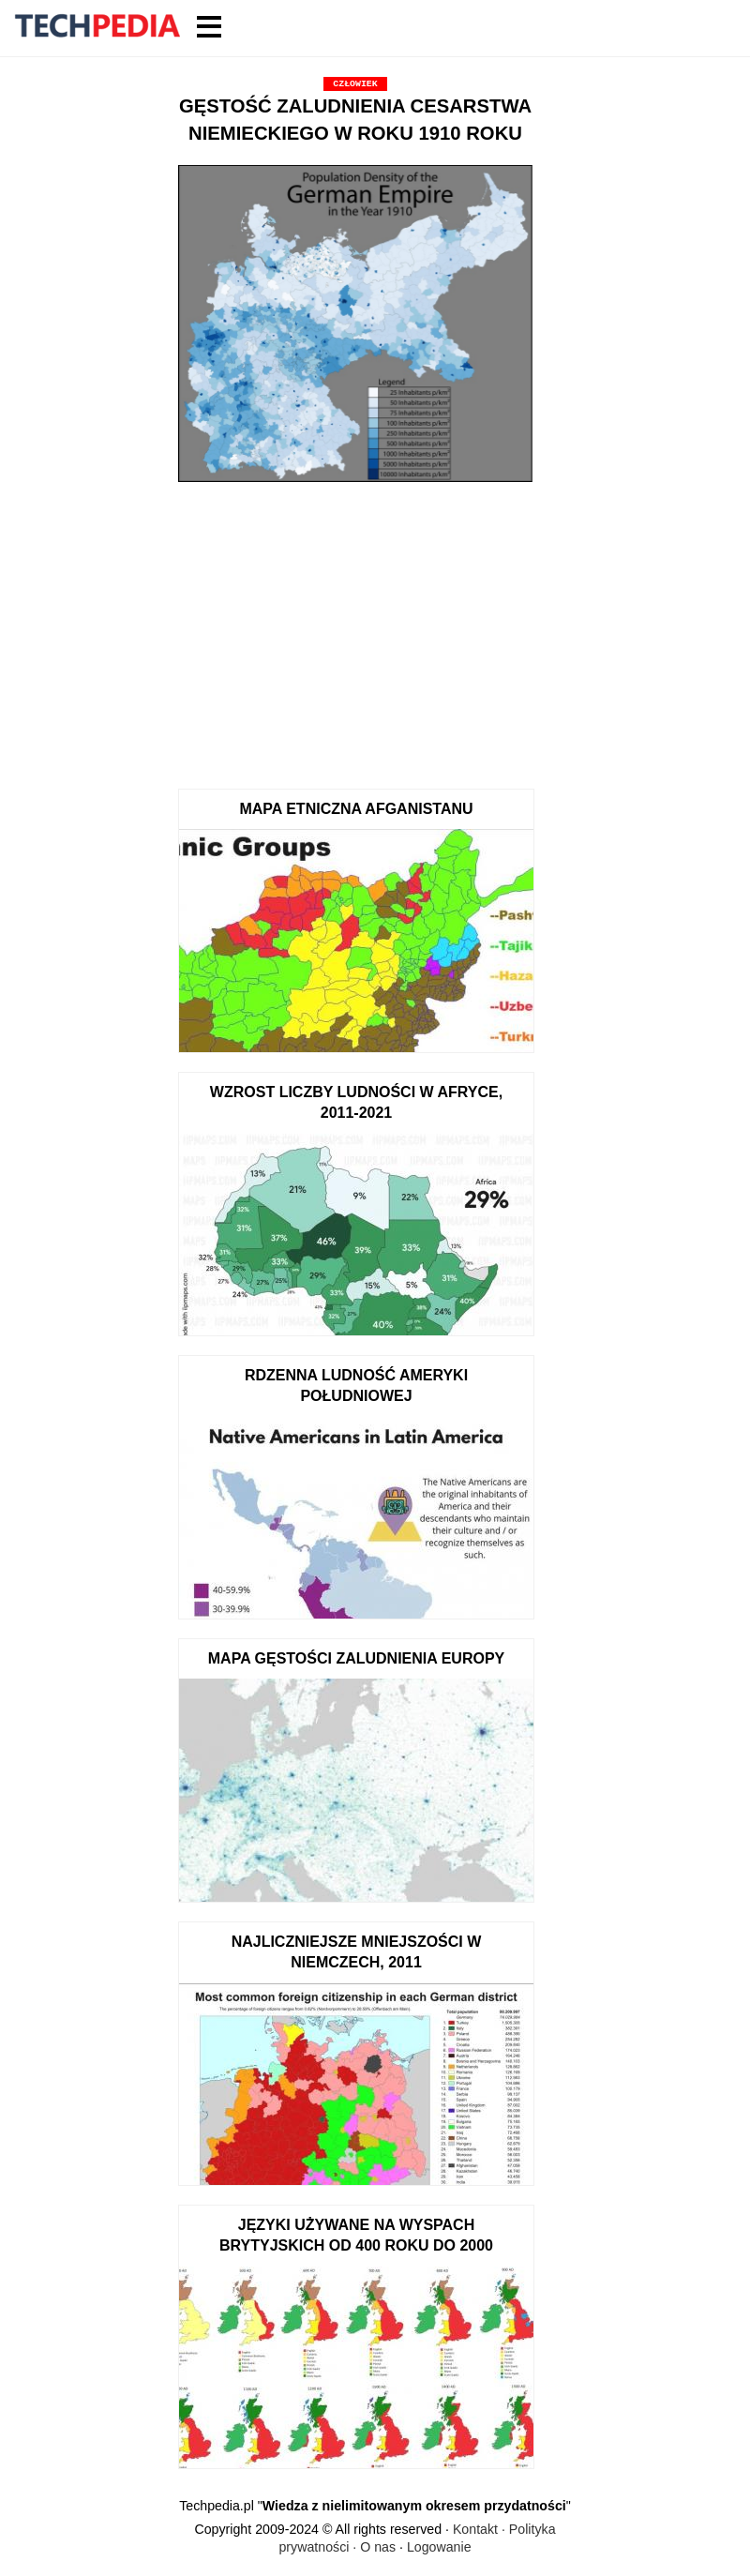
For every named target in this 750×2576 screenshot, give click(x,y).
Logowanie (439, 2546)
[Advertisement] (355, 629)
